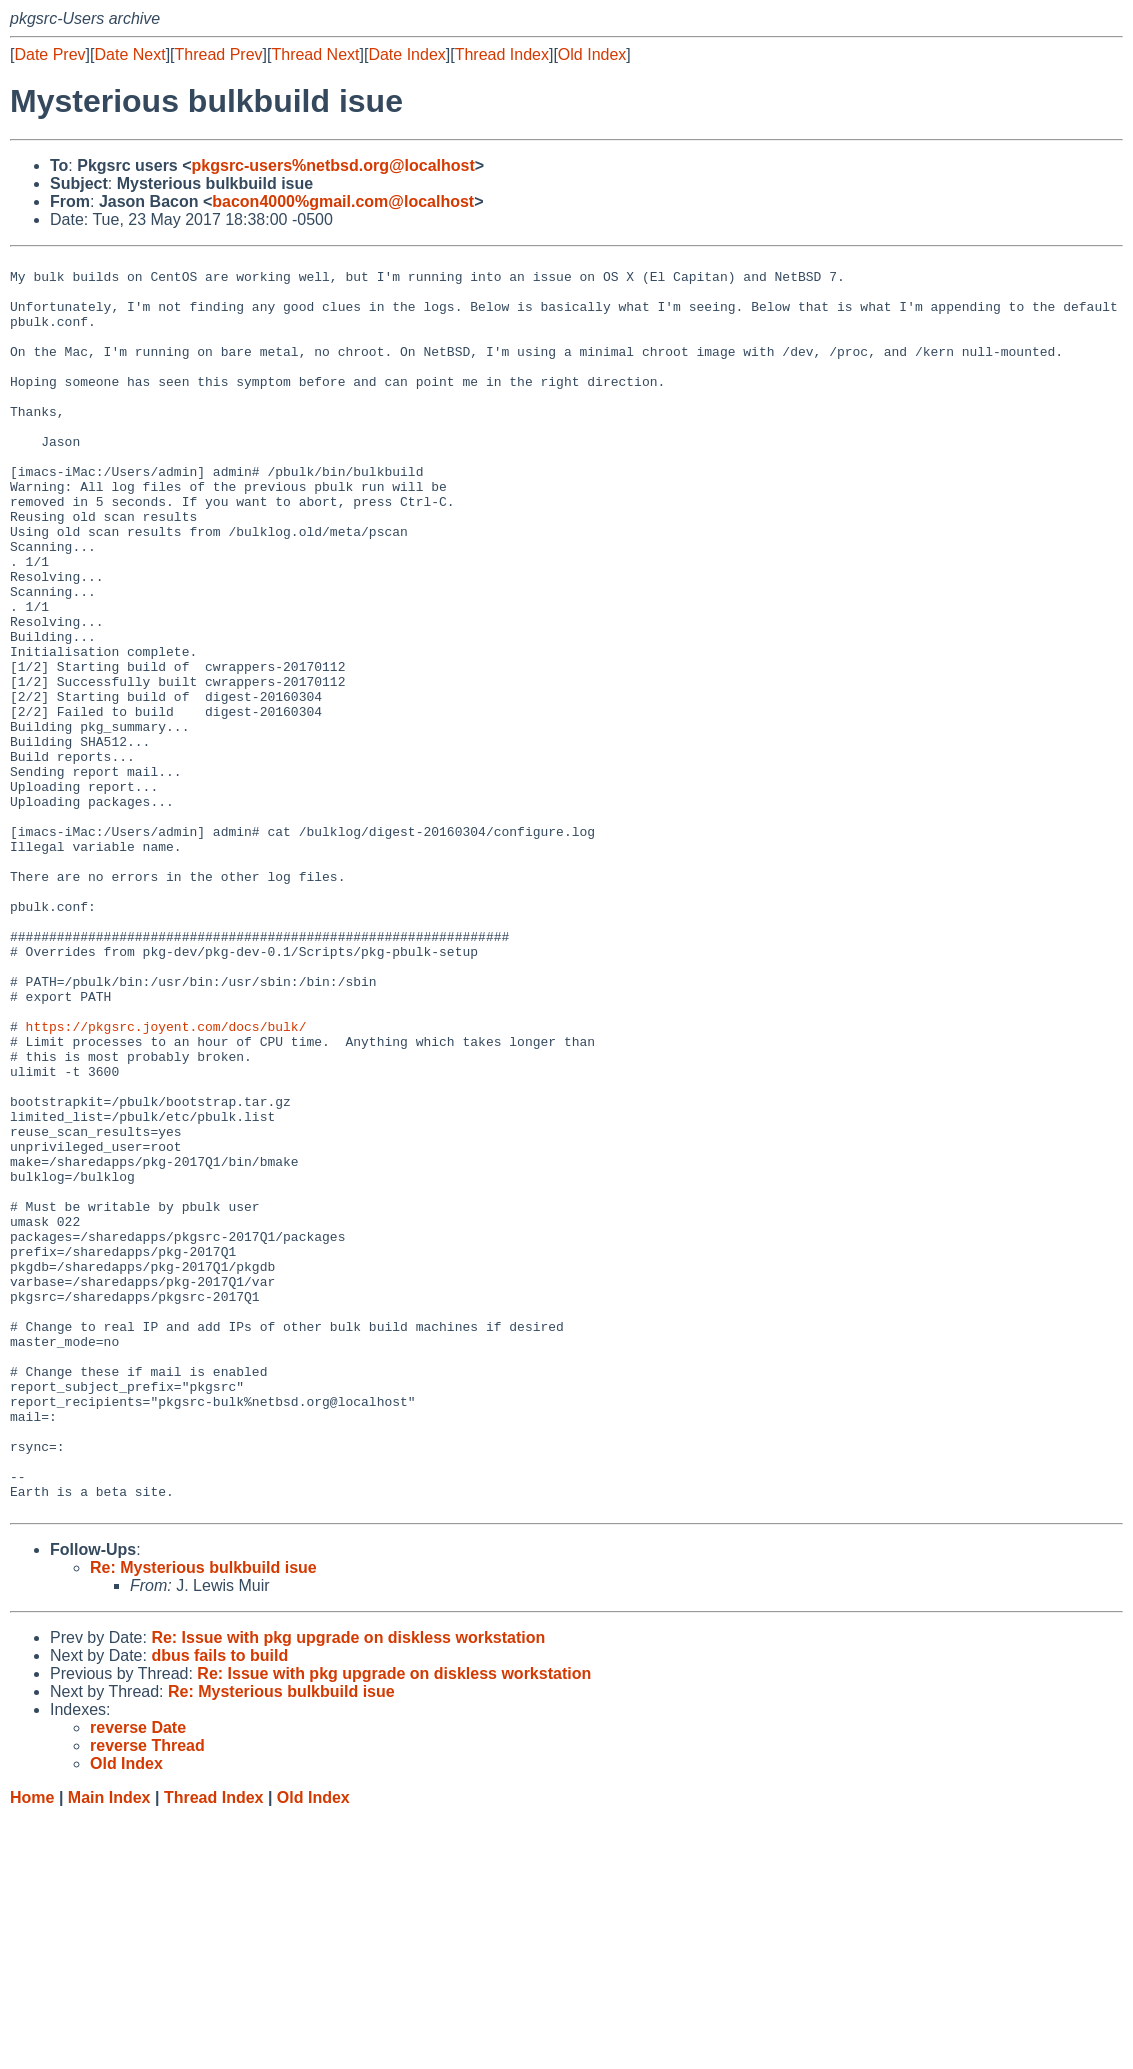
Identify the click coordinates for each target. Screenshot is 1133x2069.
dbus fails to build (219, 1907)
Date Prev (49, 54)
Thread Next (315, 54)
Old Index (592, 54)
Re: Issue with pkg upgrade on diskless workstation (348, 1889)
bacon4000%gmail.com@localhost (343, 201)
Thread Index (502, 54)
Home (32, 2049)
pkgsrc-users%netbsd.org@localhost (333, 165)
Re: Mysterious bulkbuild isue (203, 1819)
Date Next (129, 54)
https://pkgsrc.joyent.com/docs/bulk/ (166, 1182)
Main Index (109, 2049)
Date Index (406, 54)
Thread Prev (219, 54)
